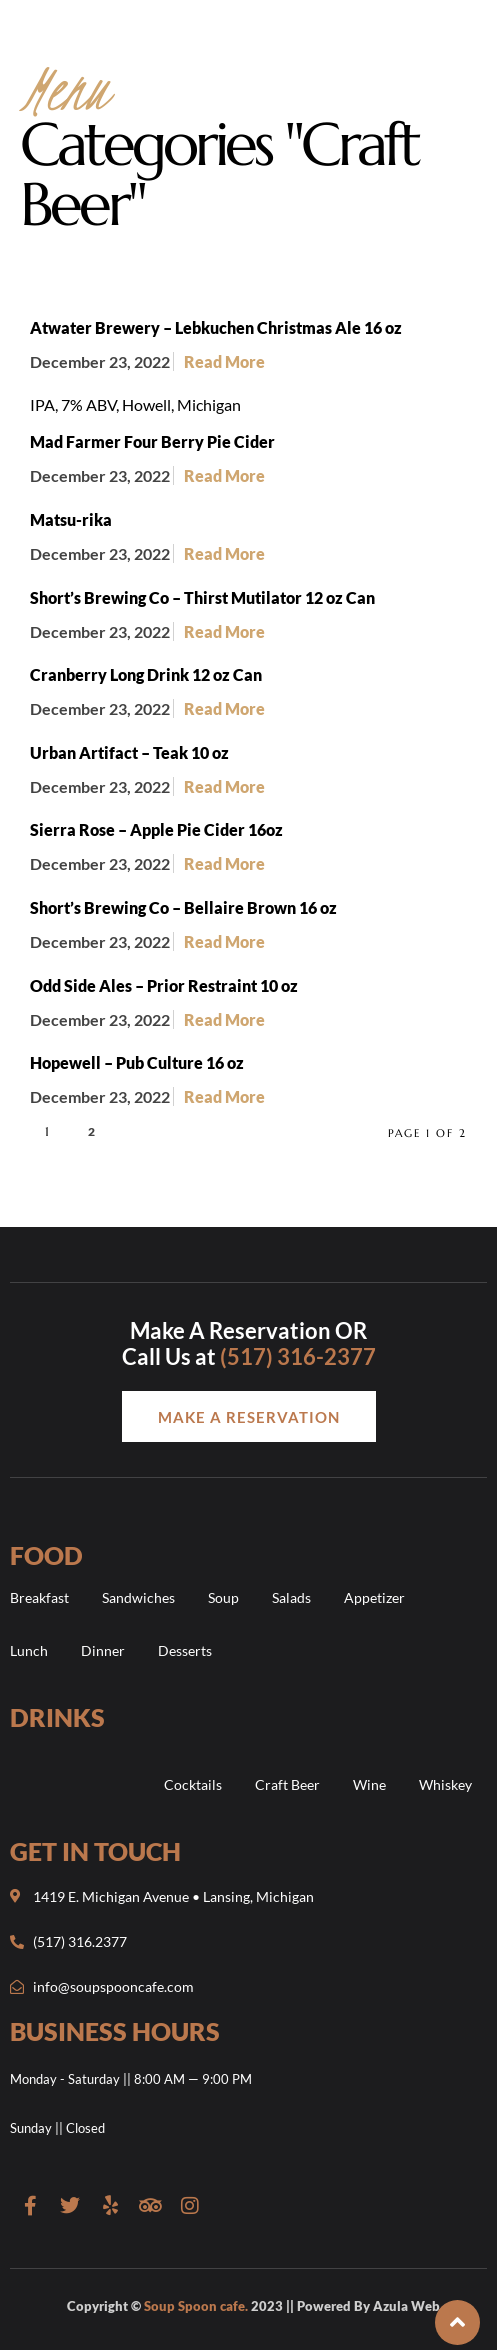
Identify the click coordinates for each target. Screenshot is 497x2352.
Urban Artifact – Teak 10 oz (129, 752)
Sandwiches (138, 1597)
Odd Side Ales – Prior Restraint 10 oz (164, 985)
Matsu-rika (71, 519)
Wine (369, 1784)
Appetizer (374, 1597)
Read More (224, 361)
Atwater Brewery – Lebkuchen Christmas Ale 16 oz (216, 327)
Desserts (185, 1650)
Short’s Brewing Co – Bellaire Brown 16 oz (183, 907)
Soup (223, 1597)
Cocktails (193, 1784)
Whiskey (445, 1784)
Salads (291, 1597)
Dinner (103, 1650)
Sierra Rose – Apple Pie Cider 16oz (156, 829)
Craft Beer (287, 1784)
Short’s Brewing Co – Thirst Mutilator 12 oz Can (202, 597)
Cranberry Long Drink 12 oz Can (146, 674)
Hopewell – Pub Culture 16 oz (137, 1062)
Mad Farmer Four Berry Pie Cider (152, 441)
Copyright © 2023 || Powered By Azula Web (253, 2306)
